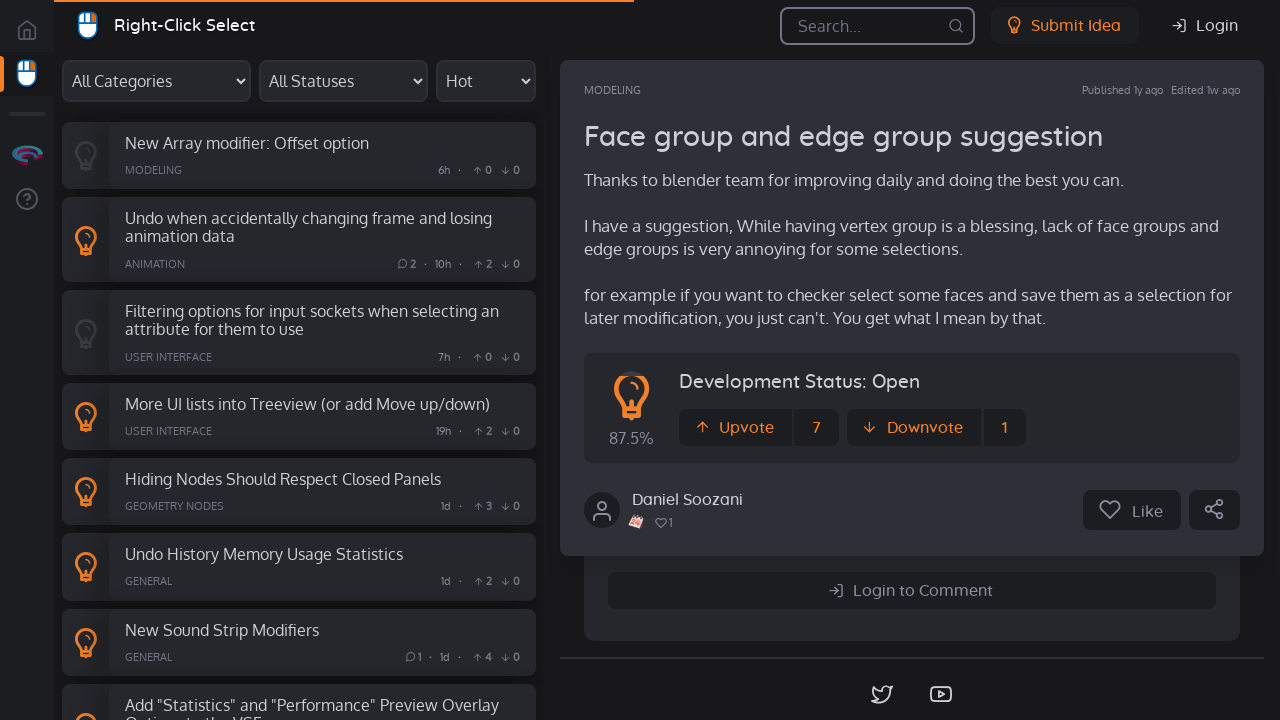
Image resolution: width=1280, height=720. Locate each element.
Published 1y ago (1122, 90)
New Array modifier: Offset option (247, 142)
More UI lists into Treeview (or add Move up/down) (307, 403)
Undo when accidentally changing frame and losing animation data (308, 227)
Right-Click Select (184, 25)
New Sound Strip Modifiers (222, 629)
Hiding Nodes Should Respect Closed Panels (283, 478)
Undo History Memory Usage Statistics (264, 553)
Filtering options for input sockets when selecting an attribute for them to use (312, 320)
